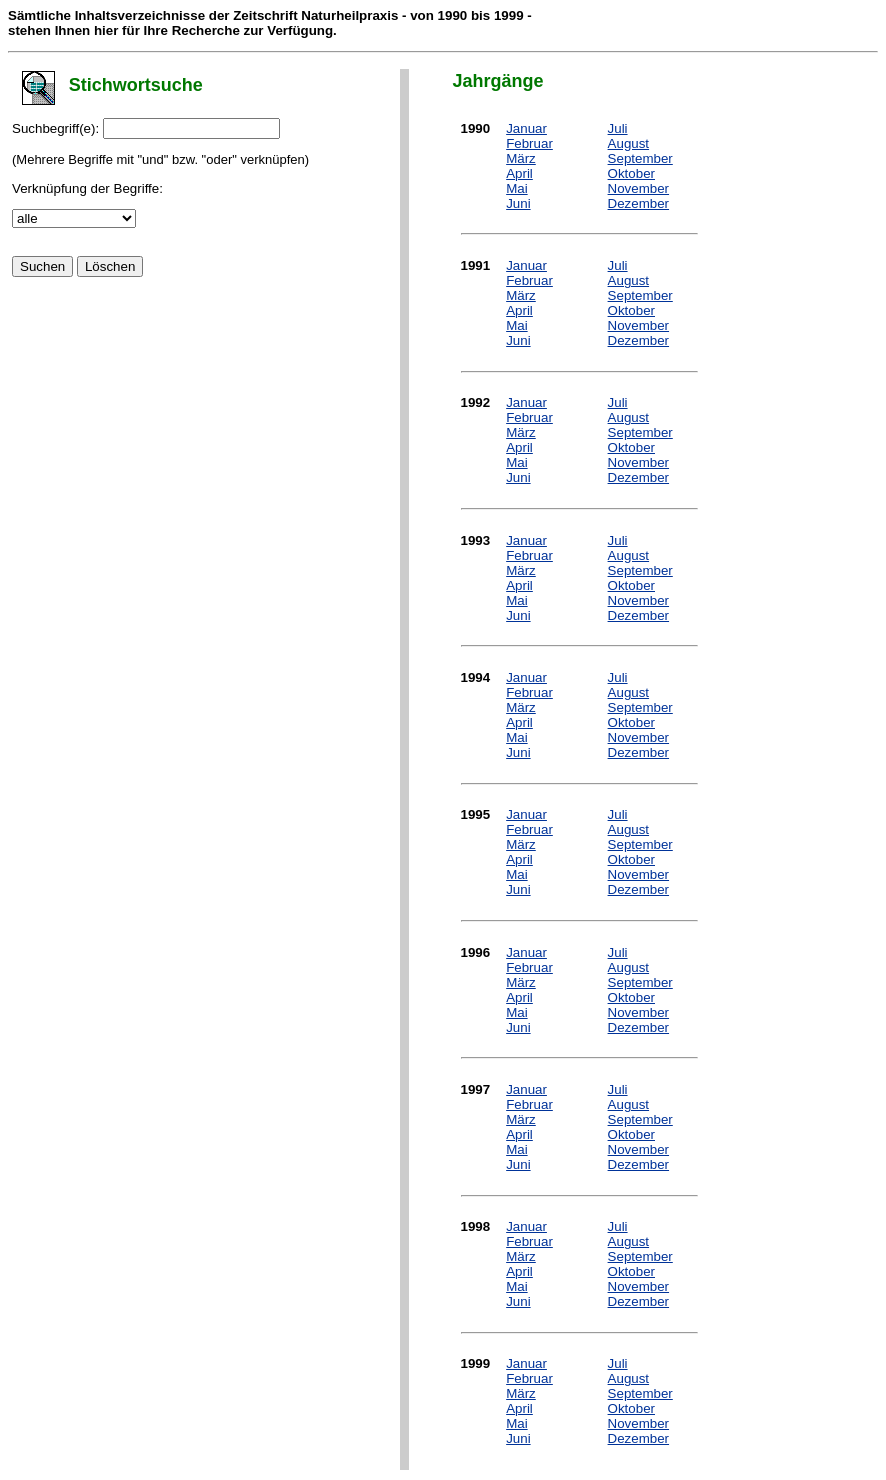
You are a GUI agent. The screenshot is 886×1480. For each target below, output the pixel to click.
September (640, 158)
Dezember (638, 203)
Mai (516, 188)
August (629, 143)
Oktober (631, 173)
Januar (526, 128)
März (521, 158)
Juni (518, 203)
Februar (529, 143)
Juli (618, 128)
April (519, 173)
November (638, 188)
